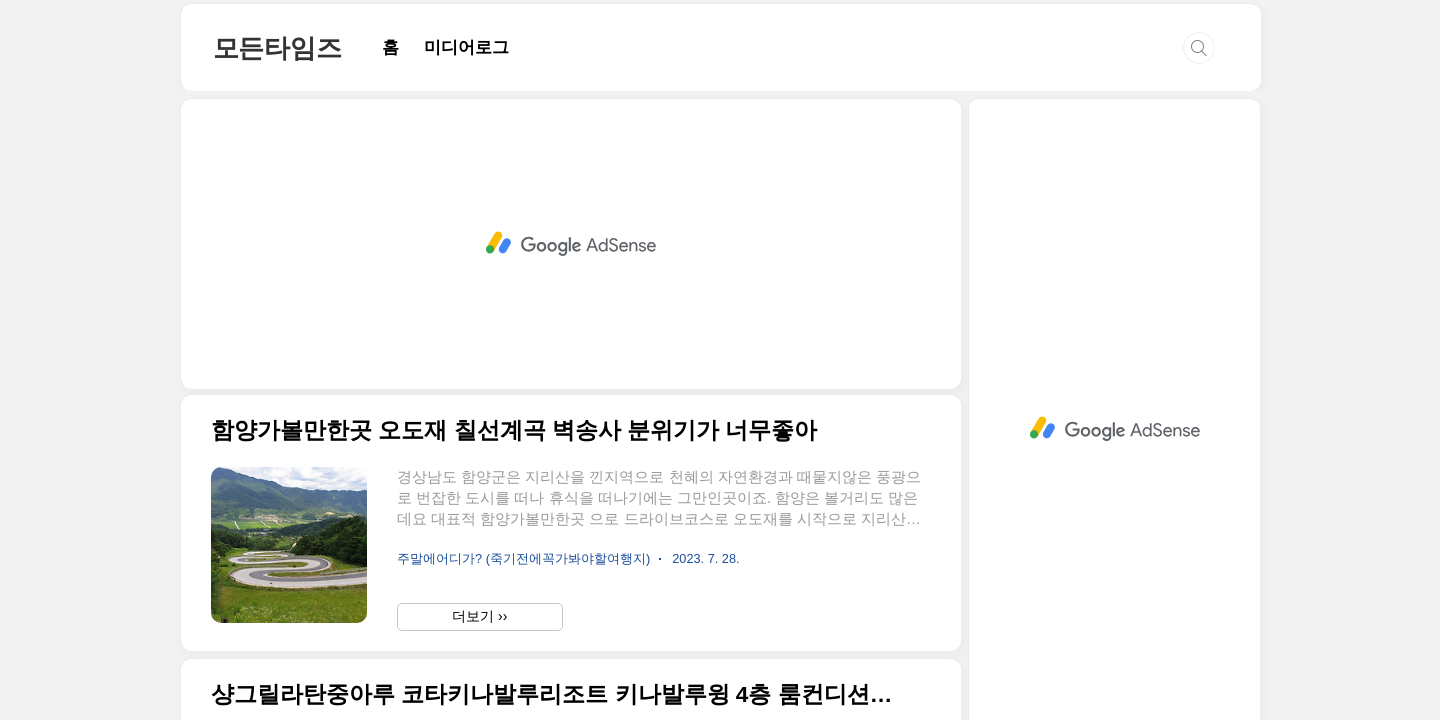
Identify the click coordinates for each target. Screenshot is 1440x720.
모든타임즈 (277, 48)
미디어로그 (466, 47)
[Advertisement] (571, 244)
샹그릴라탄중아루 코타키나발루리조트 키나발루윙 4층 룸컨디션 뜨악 (553, 694)
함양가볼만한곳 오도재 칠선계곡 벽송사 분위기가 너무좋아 (514, 430)
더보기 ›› (479, 616)
